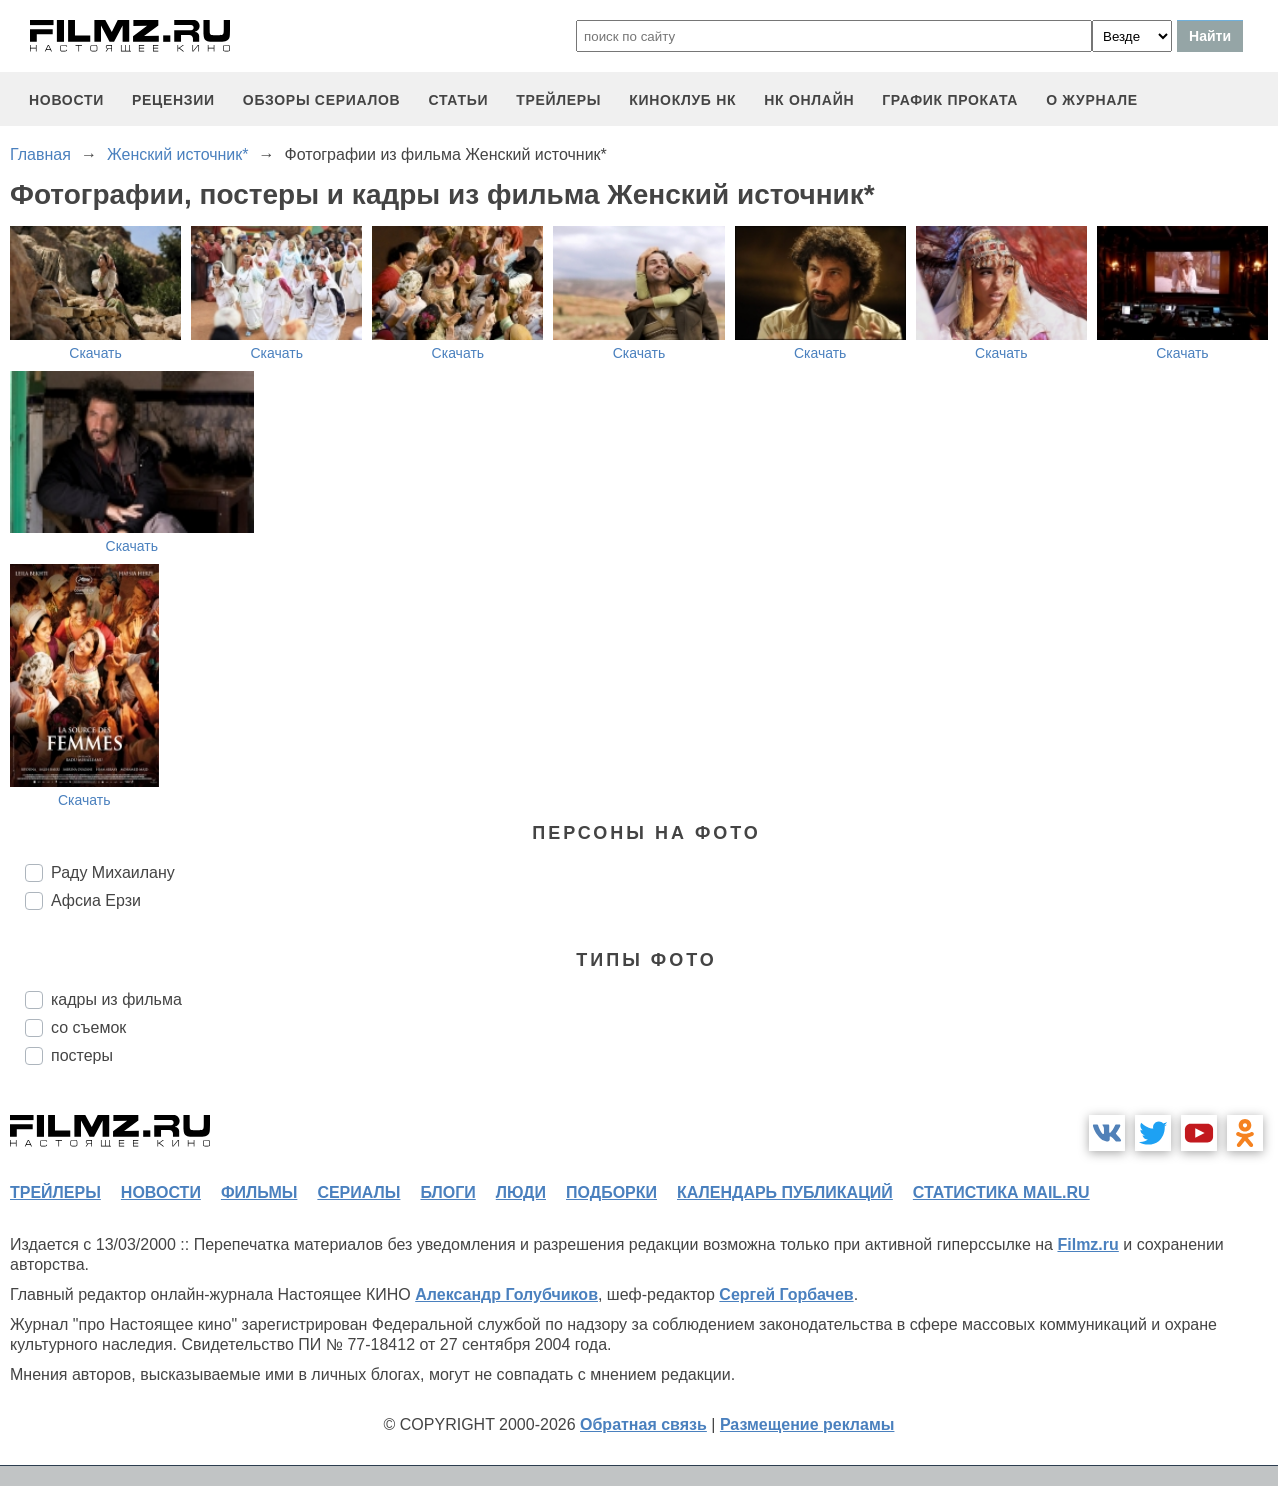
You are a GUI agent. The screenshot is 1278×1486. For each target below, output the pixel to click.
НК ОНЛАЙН (809, 100)
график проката (950, 100)
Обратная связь (643, 1424)
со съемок (88, 1027)
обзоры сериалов (322, 100)
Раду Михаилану (113, 872)
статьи (458, 100)
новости (66, 100)
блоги (447, 1192)
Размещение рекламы (807, 1424)
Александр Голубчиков (506, 1294)
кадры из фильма (116, 999)
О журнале (1092, 100)
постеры (82, 1055)
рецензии (173, 100)
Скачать (95, 353)
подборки (611, 1192)
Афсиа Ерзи (96, 900)
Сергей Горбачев (786, 1294)
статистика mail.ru (1001, 1192)
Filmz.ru (1087, 1244)
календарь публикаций (785, 1192)
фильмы (259, 1192)
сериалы (358, 1192)
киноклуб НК (682, 100)
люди (521, 1192)
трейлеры (558, 100)
